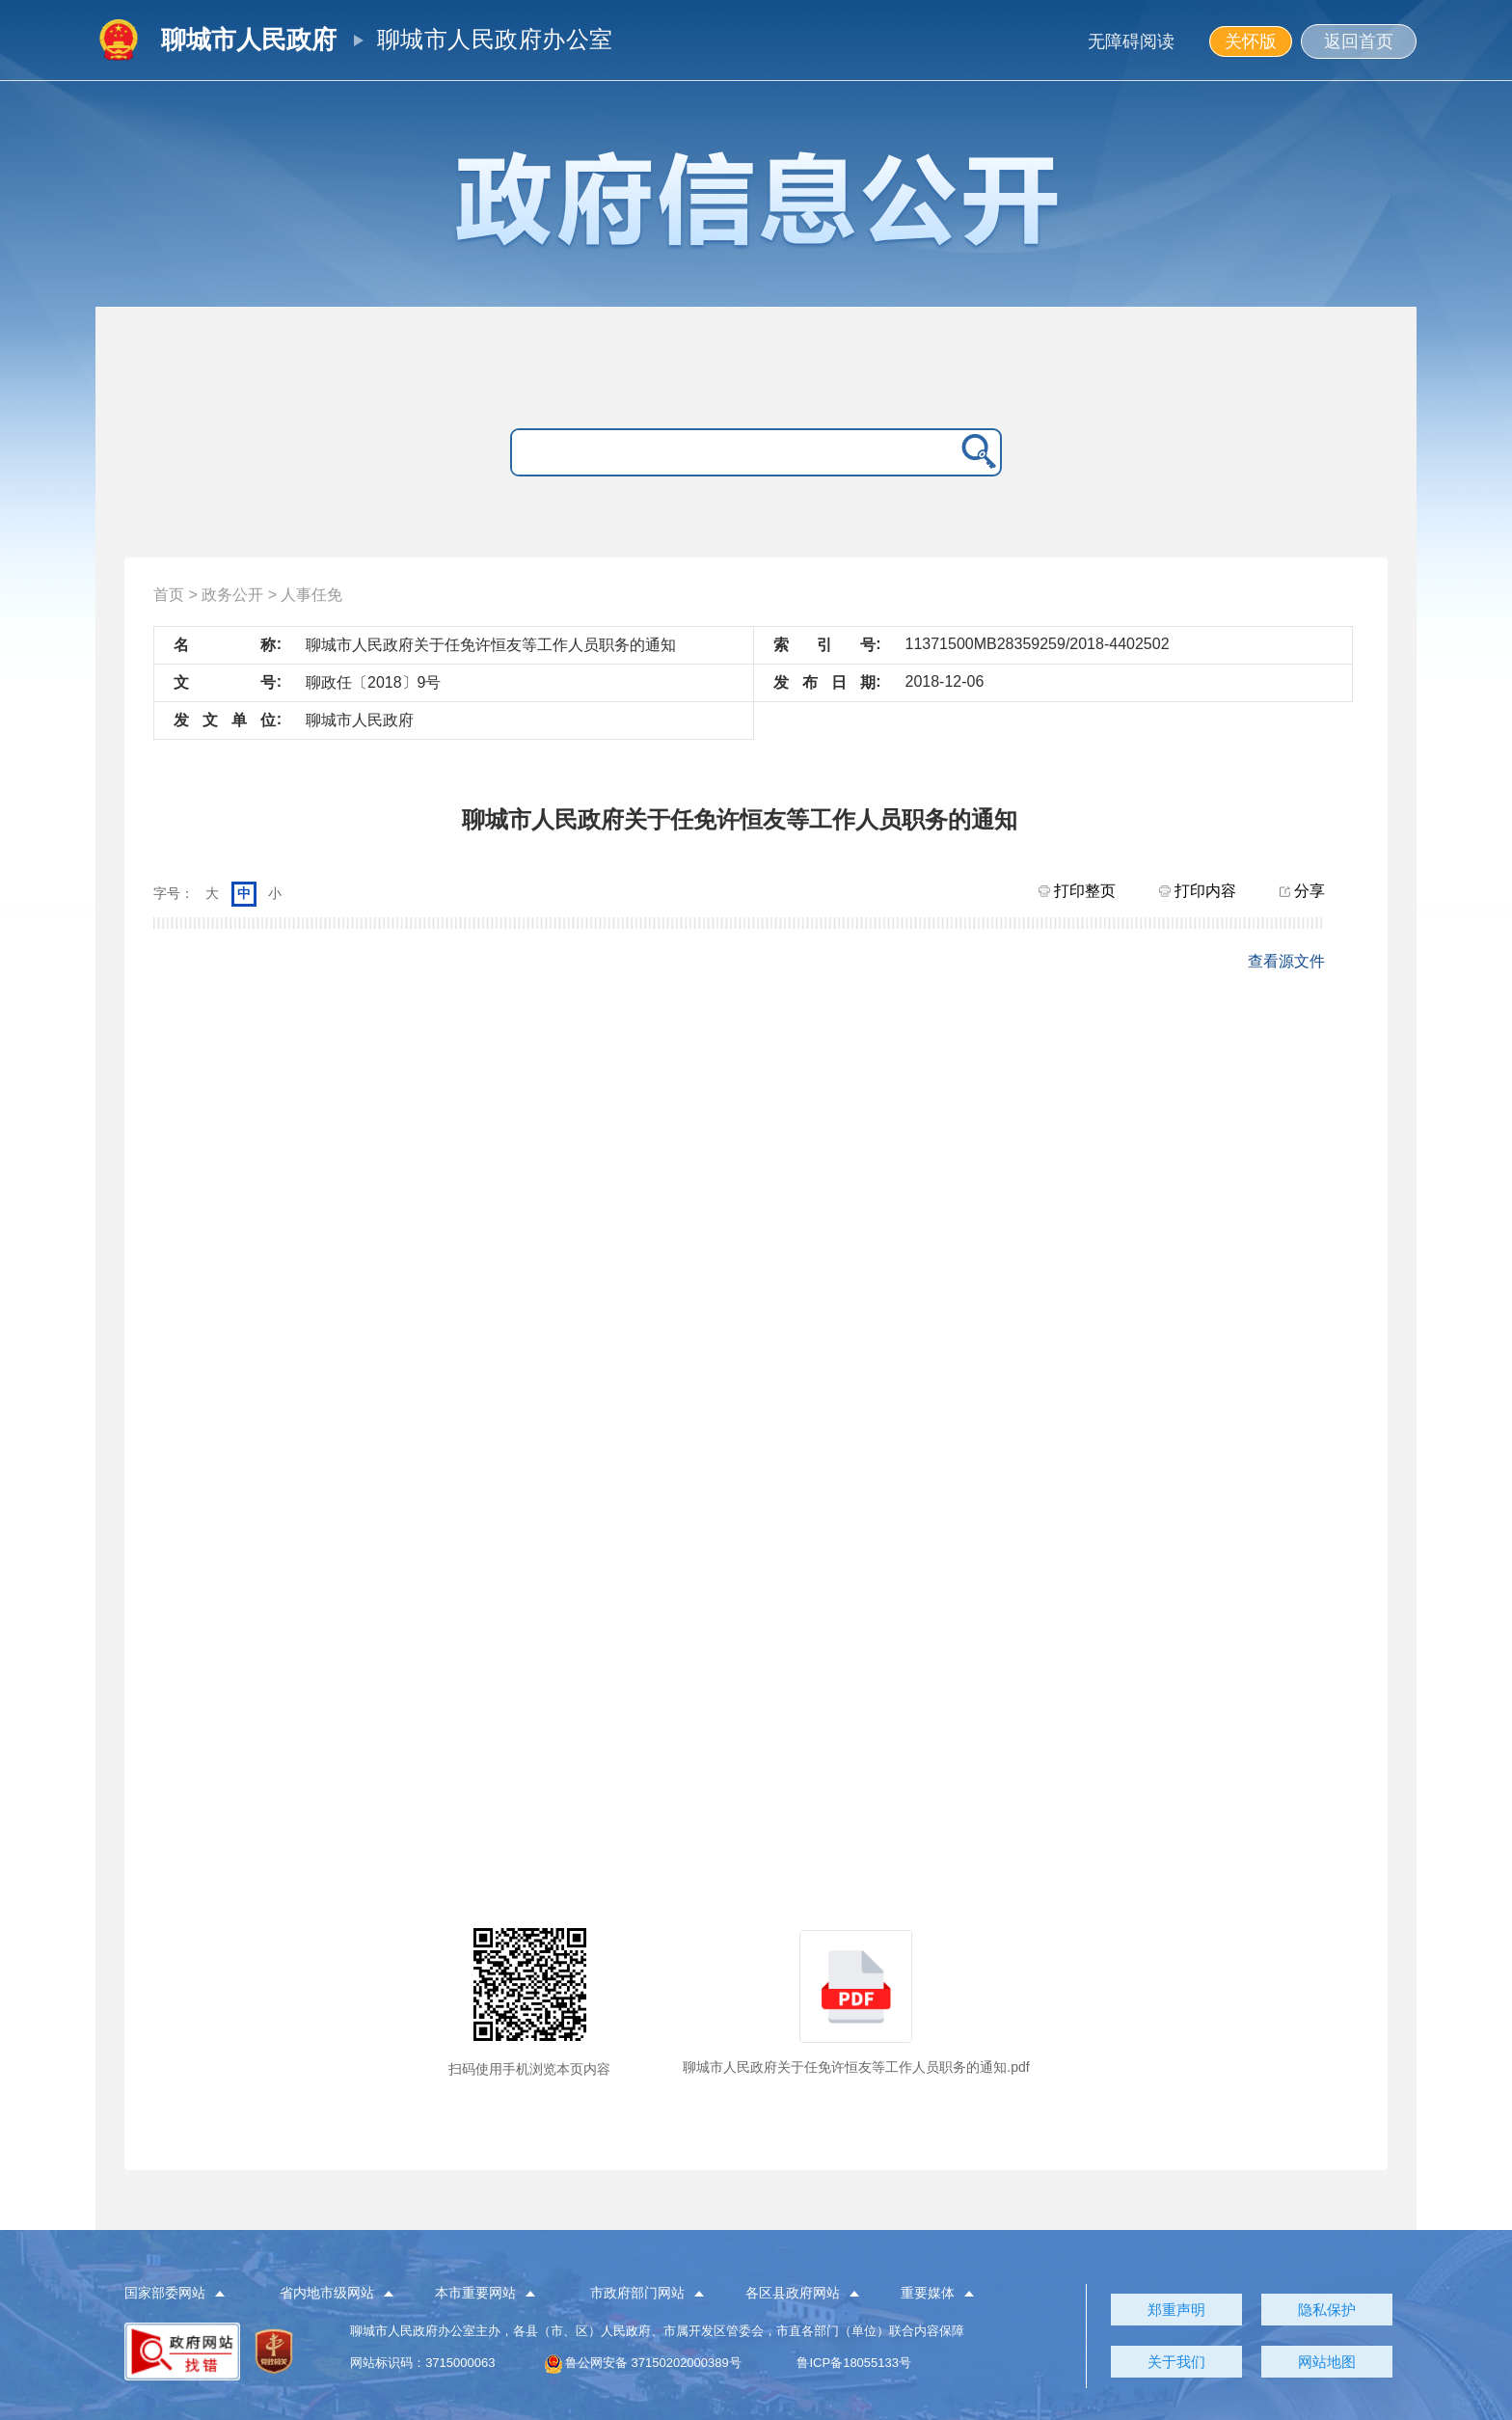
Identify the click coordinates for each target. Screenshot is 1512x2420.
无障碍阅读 (1131, 41)
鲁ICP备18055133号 (853, 2362)
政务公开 (232, 594)
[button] (185, 2293)
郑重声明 (1176, 2309)
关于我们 (1176, 2361)
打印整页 (1077, 891)
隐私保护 (1327, 2309)
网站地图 (1327, 2361)
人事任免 (311, 594)
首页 (168, 594)
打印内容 (1197, 891)
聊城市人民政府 (249, 39)
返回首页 (1358, 41)
